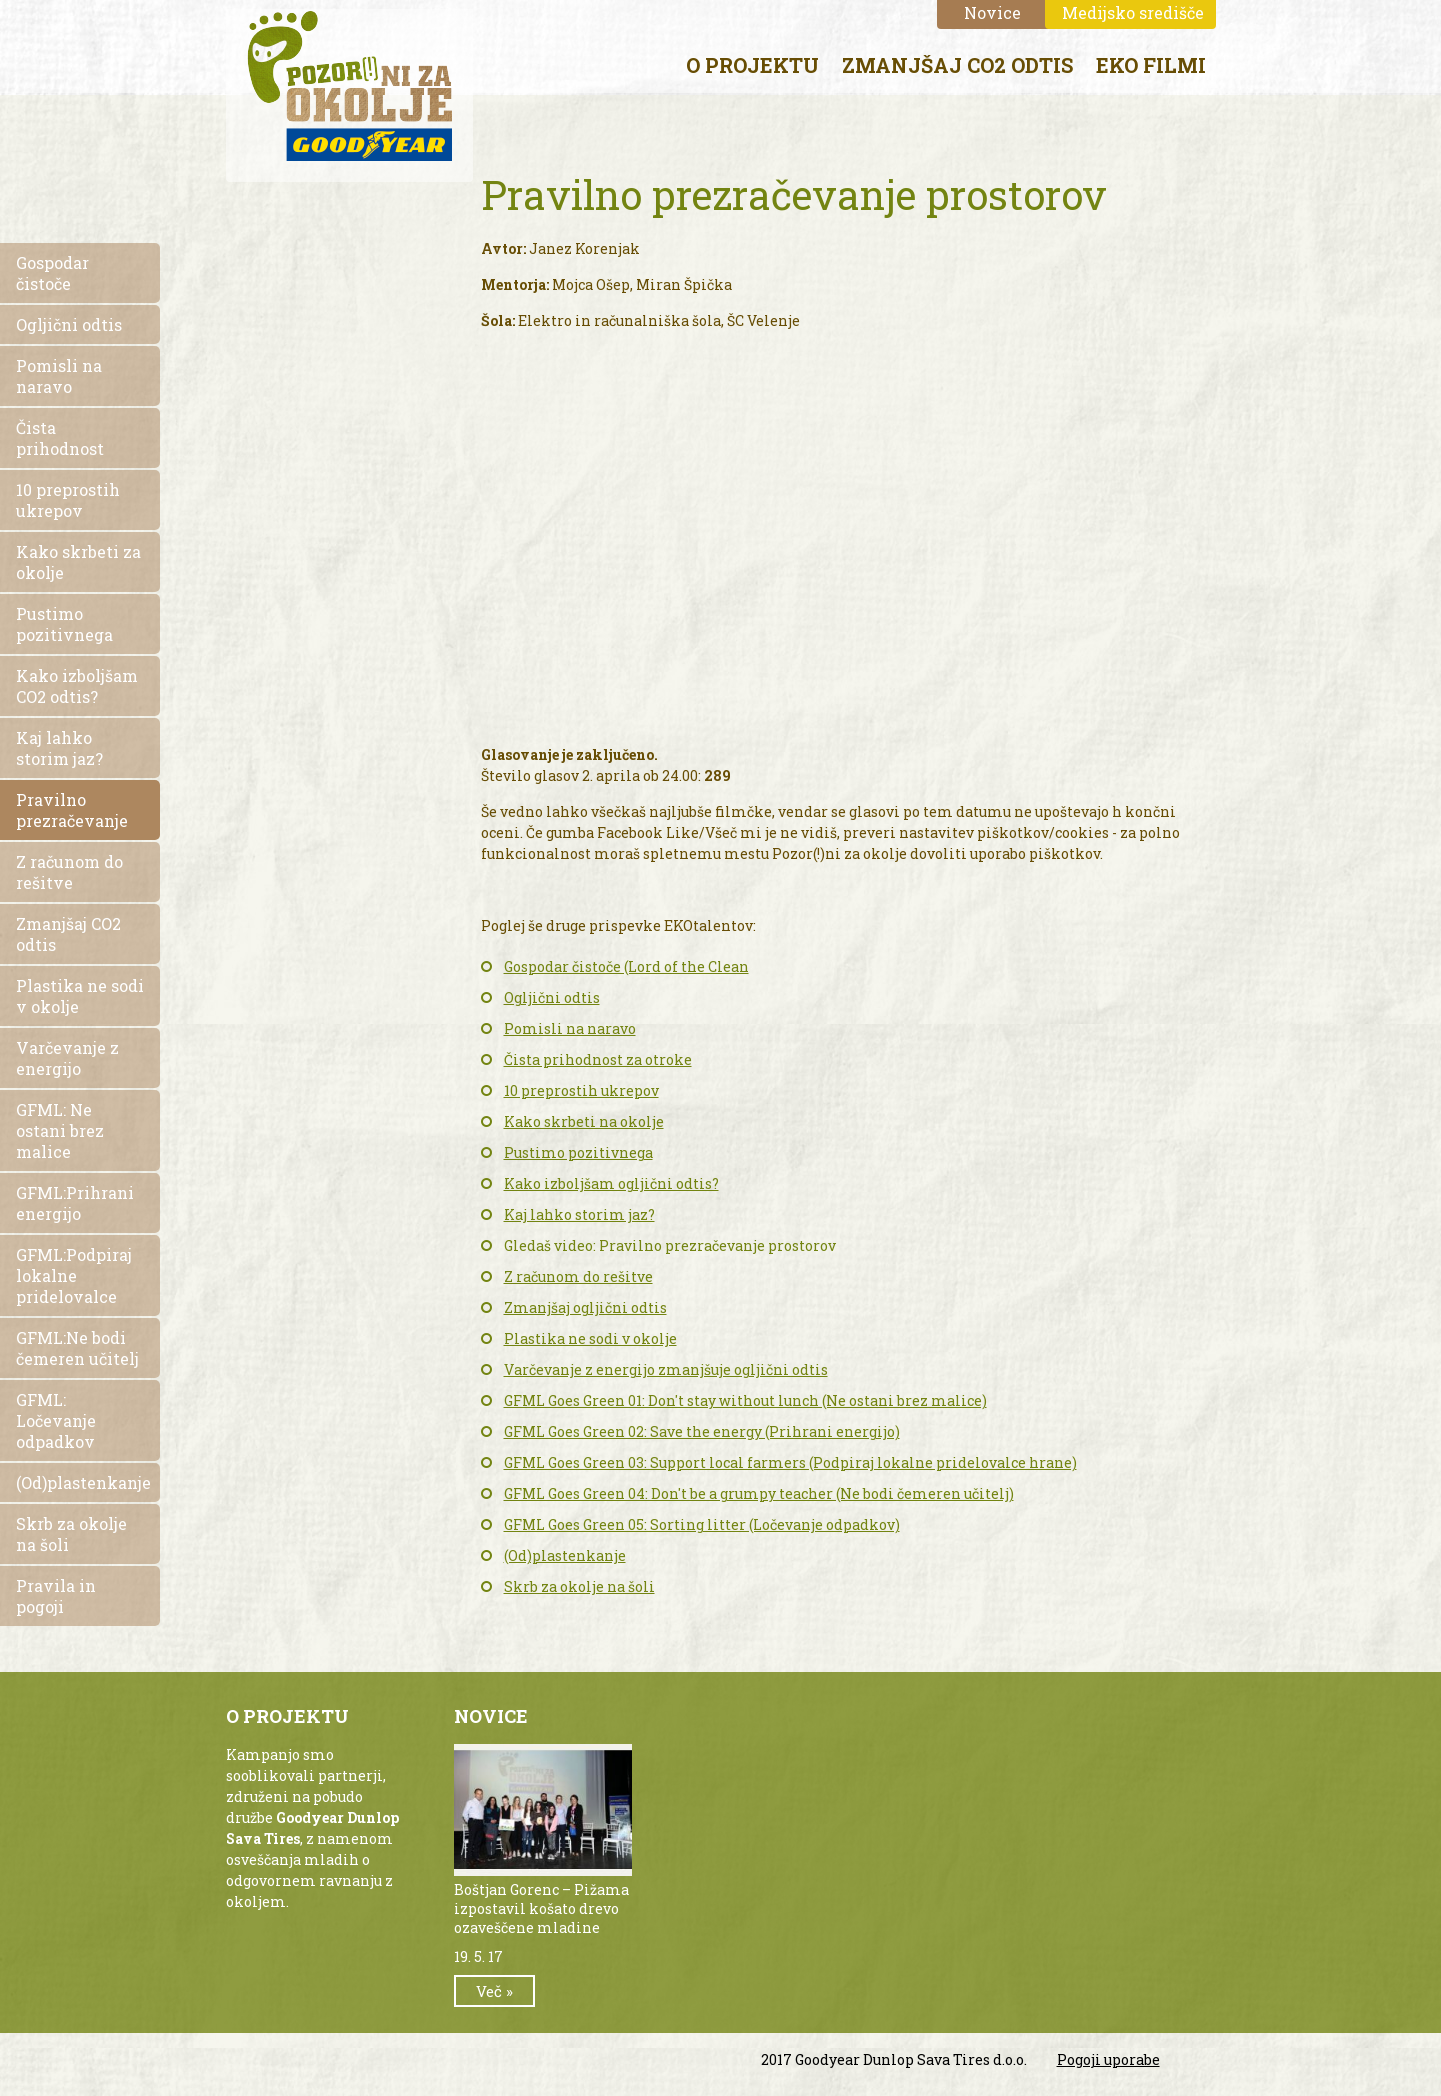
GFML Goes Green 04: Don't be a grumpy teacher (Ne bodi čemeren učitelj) (759, 1493)
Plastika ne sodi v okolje (590, 1338)
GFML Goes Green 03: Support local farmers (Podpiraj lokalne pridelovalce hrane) (790, 1462)
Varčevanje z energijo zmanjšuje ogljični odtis (666, 1369)
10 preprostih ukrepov (581, 1090)
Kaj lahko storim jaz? (579, 1214)
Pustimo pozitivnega (578, 1152)
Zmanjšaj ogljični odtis (585, 1307)
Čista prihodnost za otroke (598, 1059)
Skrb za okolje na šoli (579, 1586)
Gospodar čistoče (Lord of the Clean (626, 966)
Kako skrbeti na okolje (584, 1121)
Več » (494, 1991)
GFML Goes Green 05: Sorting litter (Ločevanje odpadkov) (702, 1524)
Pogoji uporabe (1108, 2059)
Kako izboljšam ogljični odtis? (611, 1183)
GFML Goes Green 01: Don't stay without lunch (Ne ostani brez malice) (745, 1400)
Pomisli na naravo (570, 1028)
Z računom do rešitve (578, 1276)
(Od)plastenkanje (565, 1555)
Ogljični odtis (552, 997)
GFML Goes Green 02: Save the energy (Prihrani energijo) (702, 1431)
